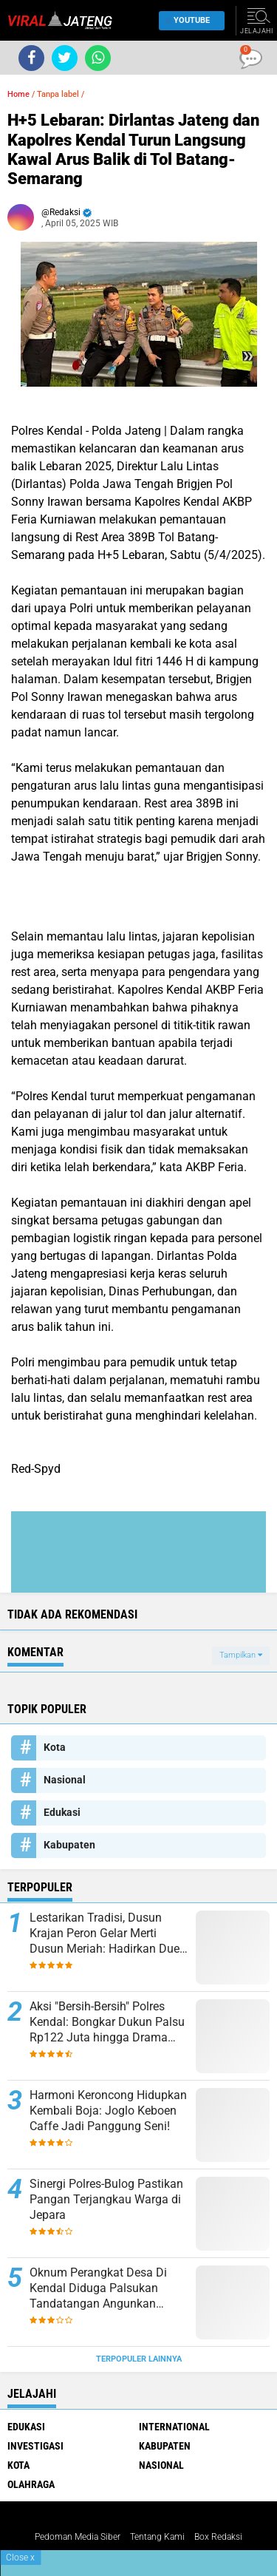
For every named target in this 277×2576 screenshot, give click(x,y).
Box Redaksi (218, 2537)
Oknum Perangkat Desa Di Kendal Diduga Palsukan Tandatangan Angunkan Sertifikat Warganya (98, 2288)
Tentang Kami (157, 2537)
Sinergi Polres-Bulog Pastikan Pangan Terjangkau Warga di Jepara (106, 2199)
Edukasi (62, 1812)
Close (20, 2557)
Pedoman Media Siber (77, 2537)
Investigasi (35, 2446)
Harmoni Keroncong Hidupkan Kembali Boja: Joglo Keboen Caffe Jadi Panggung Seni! (108, 2110)
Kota (55, 1747)
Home (18, 94)
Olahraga (31, 2484)
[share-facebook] (31, 58)
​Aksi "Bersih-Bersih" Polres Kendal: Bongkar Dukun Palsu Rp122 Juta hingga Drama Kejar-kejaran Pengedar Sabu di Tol (107, 2022)
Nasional (65, 1780)
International (174, 2427)
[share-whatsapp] (98, 58)
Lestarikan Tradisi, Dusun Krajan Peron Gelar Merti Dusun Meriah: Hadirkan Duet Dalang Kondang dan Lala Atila (106, 1933)
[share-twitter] (65, 58)
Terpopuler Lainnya (139, 2359)
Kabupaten (69, 1845)
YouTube (187, 20)
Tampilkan (240, 1655)
